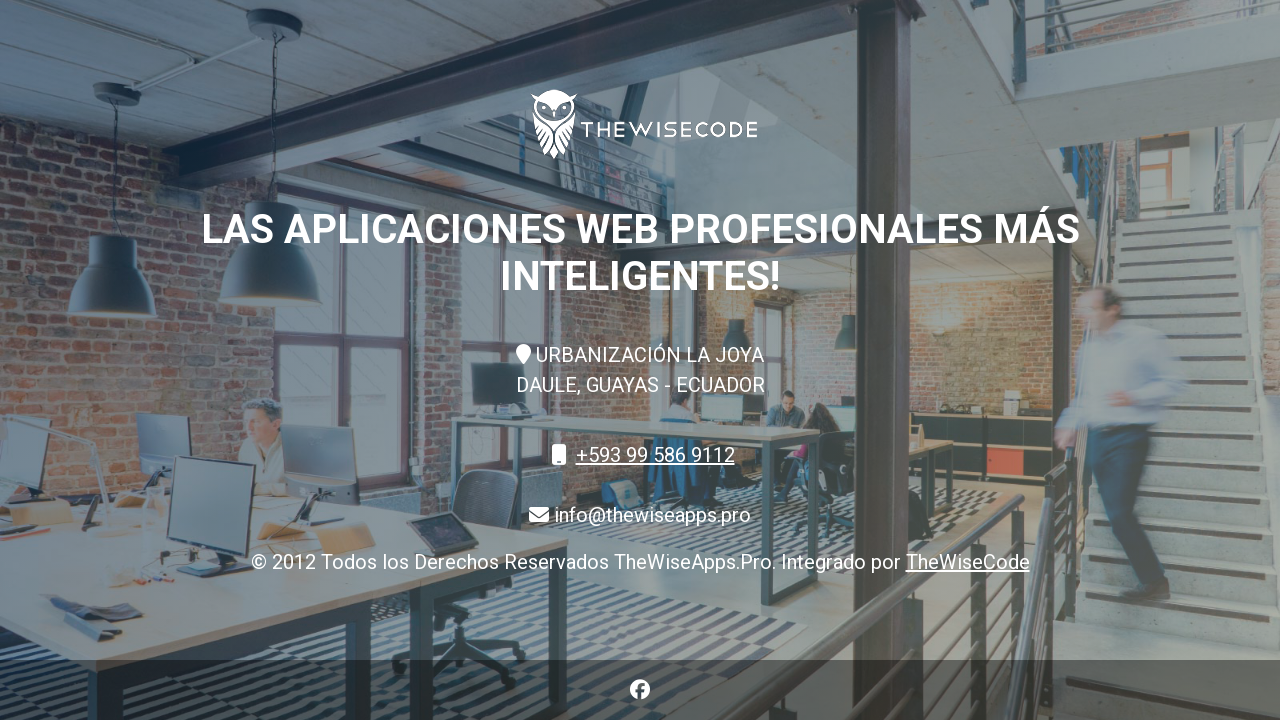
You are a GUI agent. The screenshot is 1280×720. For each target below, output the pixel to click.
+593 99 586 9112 (655, 455)
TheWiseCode (968, 562)
